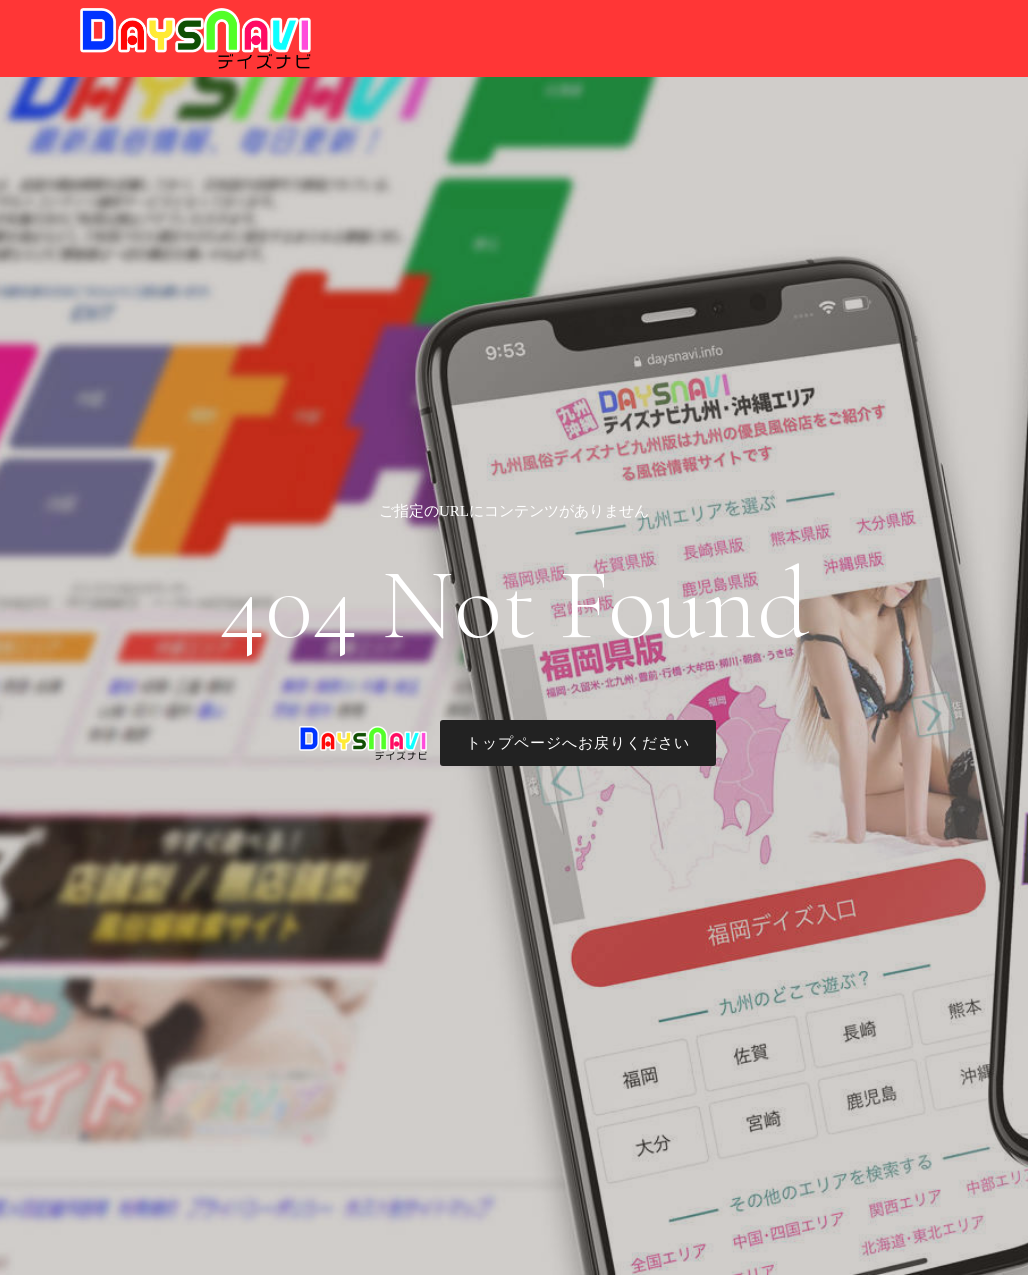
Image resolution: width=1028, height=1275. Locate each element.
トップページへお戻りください (578, 743)
